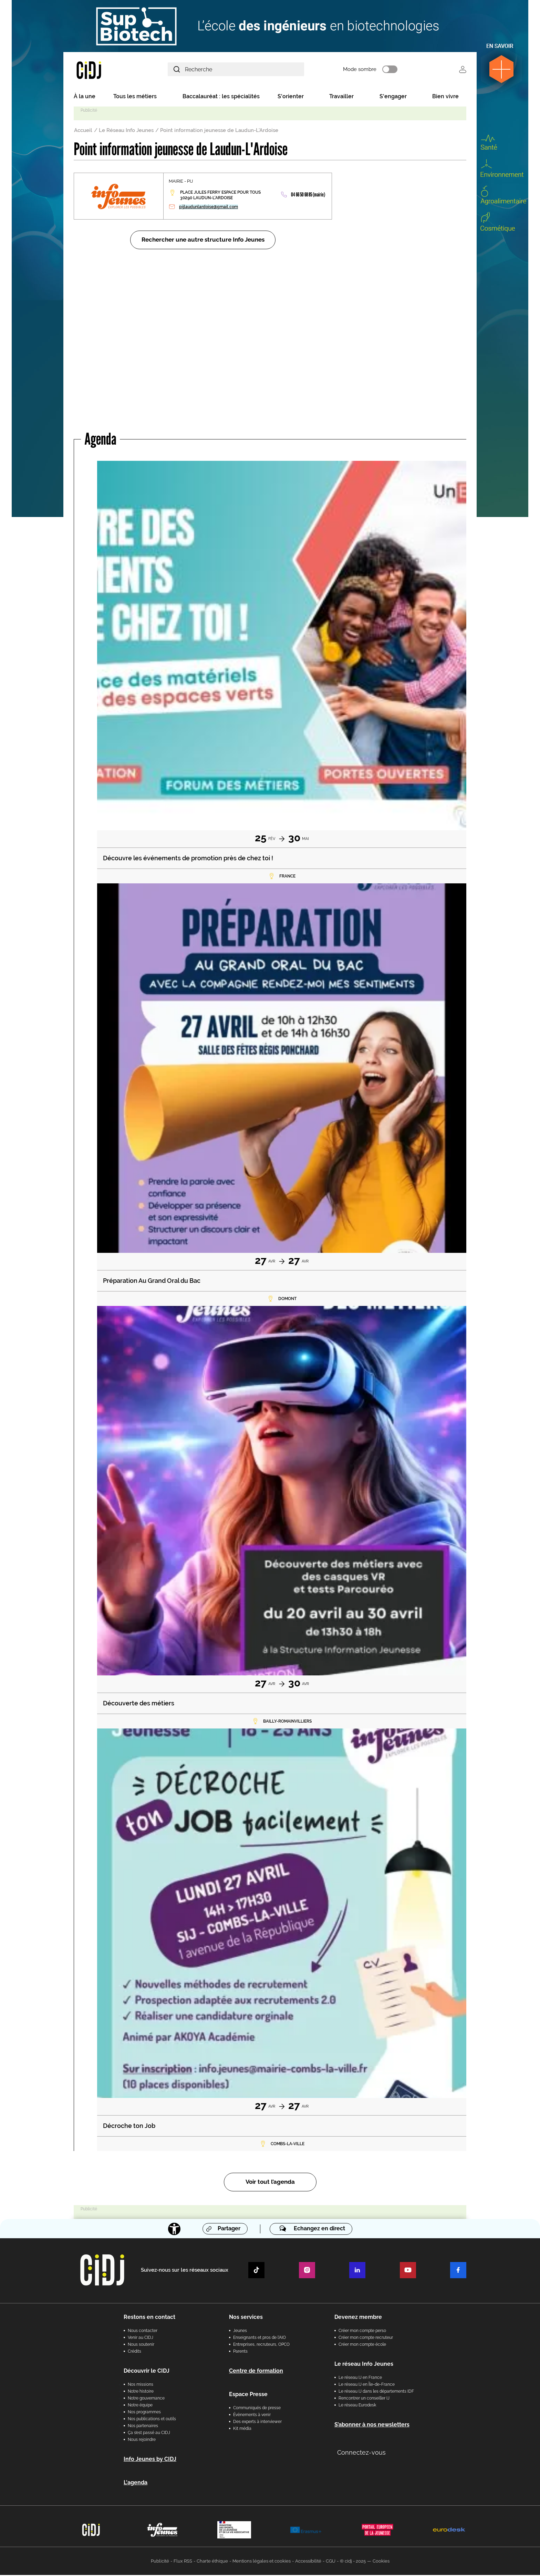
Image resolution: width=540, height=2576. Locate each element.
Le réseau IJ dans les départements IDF (376, 2392)
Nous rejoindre (142, 2440)
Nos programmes (144, 2413)
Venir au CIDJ (140, 2338)
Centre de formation (256, 2372)
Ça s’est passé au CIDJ (149, 2433)
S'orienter (291, 97)
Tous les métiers (135, 97)
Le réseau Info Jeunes (363, 2365)
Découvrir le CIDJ (146, 2372)
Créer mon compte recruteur (366, 2338)
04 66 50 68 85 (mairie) (308, 195)
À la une (84, 97)
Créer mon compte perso (362, 2331)
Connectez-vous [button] (361, 2453)
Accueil (83, 131)
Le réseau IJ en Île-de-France (367, 2385)
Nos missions (140, 2385)
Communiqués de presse (257, 2408)
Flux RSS (183, 2562)
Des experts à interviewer (257, 2422)
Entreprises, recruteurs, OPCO (261, 2345)
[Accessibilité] (174, 2230)
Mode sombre (369, 70)
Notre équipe (140, 2406)
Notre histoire (141, 2392)
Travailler (341, 97)
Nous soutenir (141, 2345)
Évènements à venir (252, 2415)
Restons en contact (149, 2318)
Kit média (242, 2429)
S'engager (393, 97)
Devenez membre (358, 2318)
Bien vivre (445, 97)
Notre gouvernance (146, 2399)
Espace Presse (248, 2395)
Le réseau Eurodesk (357, 2406)
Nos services (246, 2318)
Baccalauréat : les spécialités (221, 97)
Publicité (160, 2562)
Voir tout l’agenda (270, 2183)
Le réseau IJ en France (360, 2378)
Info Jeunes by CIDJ (150, 2460)
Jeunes (240, 2331)
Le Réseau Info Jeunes (126, 131)
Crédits (134, 2352)
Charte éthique (212, 2562)
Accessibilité (308, 2562)
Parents (240, 2352)
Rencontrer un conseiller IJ (364, 2399)
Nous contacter (142, 2331)
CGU (330, 2562)
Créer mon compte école (362, 2345)
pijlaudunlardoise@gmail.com (208, 207)
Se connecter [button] (462, 69)
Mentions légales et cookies (261, 2562)
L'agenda (135, 2483)
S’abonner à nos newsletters (371, 2425)
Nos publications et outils (152, 2419)
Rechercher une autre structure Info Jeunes (203, 240)
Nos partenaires (143, 2426)
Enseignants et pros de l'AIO (259, 2338)
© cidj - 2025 (353, 2562)
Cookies (381, 2562)
